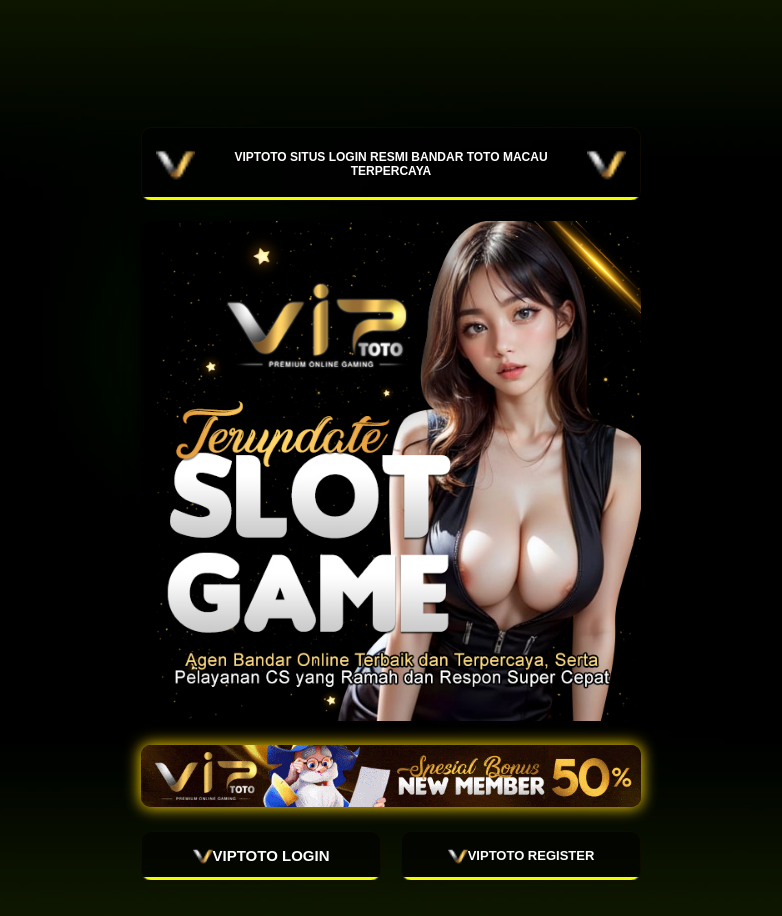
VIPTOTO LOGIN (261, 856)
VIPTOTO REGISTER (521, 856)
